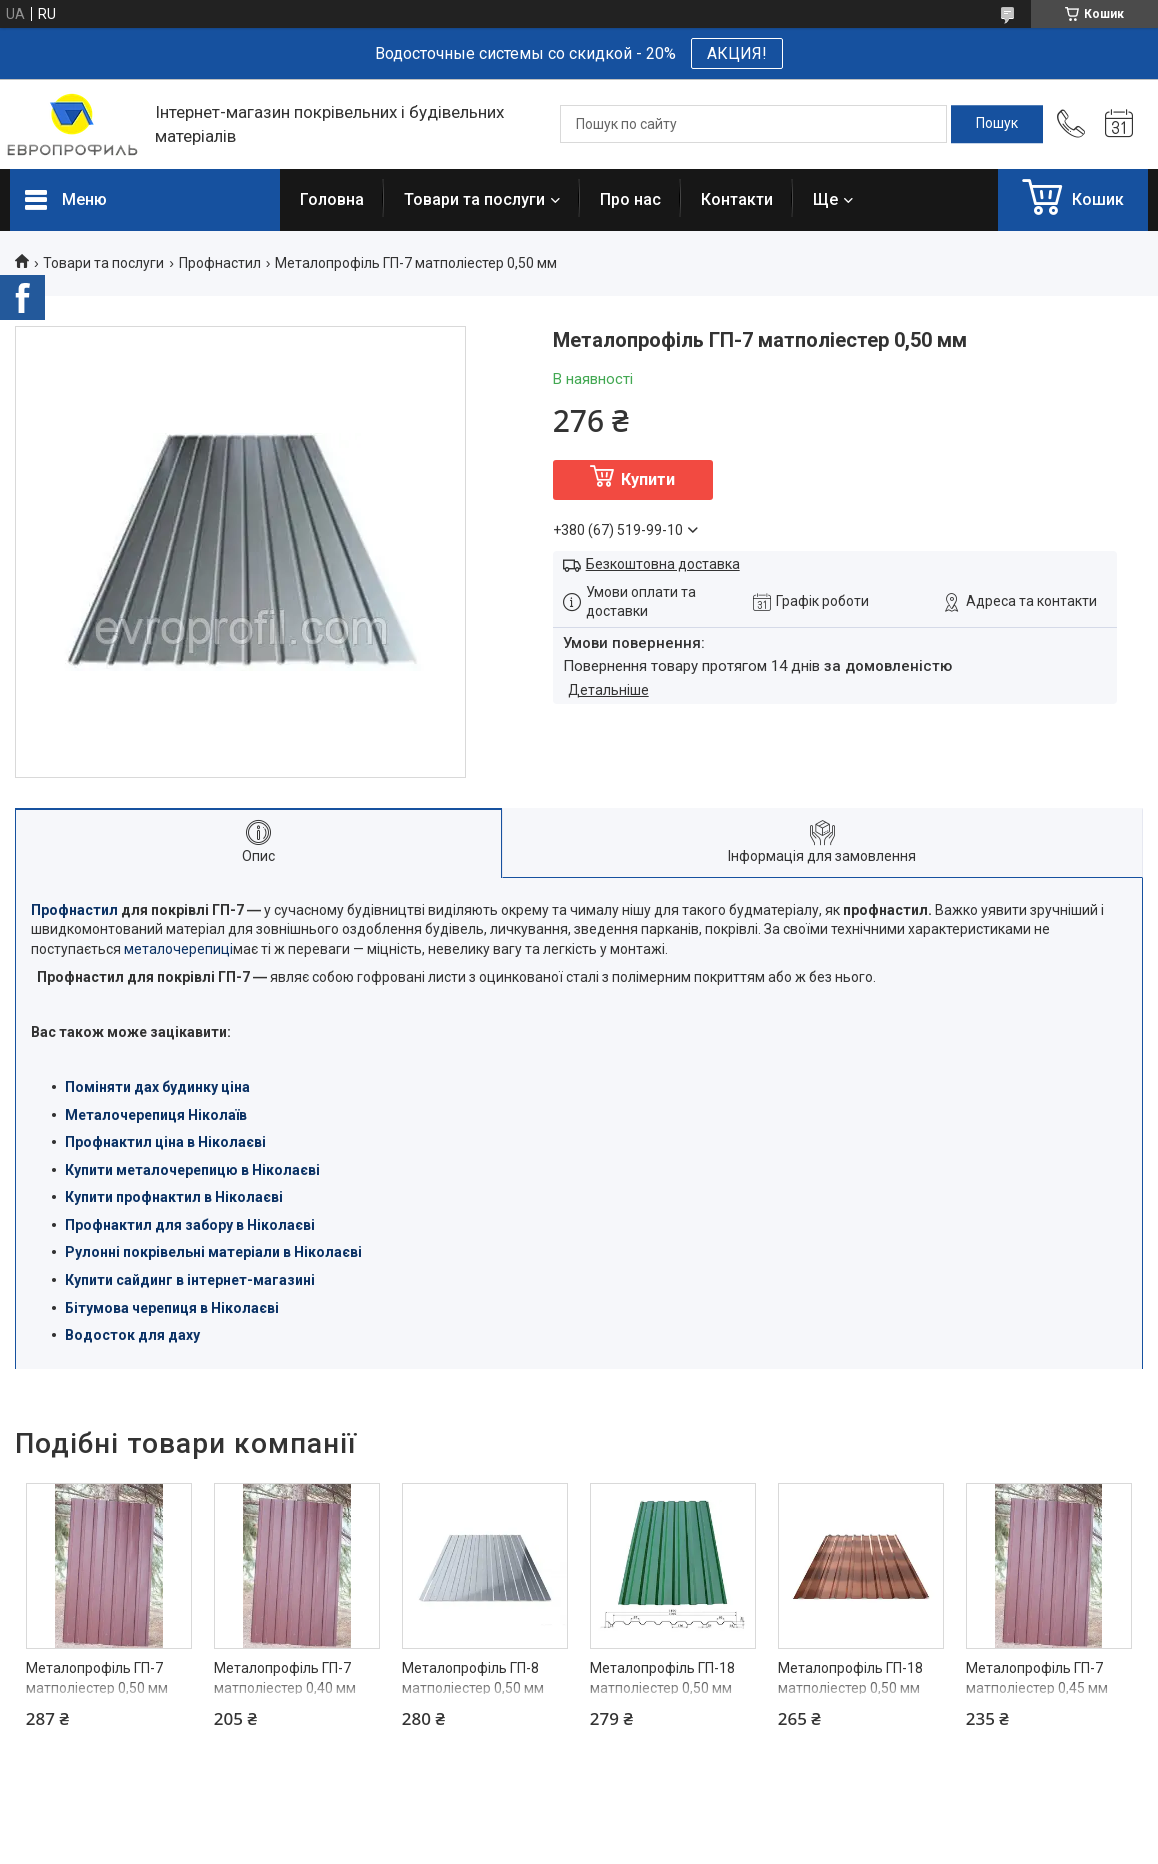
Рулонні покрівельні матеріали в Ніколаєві (213, 1252)
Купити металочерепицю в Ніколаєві (192, 1170)
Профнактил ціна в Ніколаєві (165, 1142)
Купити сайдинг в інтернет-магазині (190, 1280)
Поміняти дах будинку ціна (157, 1087)
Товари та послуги (474, 199)
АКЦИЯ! (737, 53)
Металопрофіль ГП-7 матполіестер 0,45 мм (1037, 1678)
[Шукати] (997, 124)
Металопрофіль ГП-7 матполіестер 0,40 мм (285, 1678)
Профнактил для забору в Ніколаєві (190, 1225)
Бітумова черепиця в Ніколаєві (172, 1308)
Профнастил (220, 263)
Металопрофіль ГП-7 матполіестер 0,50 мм (97, 1678)
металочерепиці (178, 949)
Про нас (630, 199)
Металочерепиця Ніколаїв (156, 1115)
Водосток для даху (132, 1335)
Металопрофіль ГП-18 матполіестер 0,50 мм (662, 1678)
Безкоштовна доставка (663, 564)
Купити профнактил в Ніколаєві (174, 1197)
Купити (648, 479)
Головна (332, 199)
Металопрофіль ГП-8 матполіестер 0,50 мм (473, 1678)
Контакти (737, 199)
